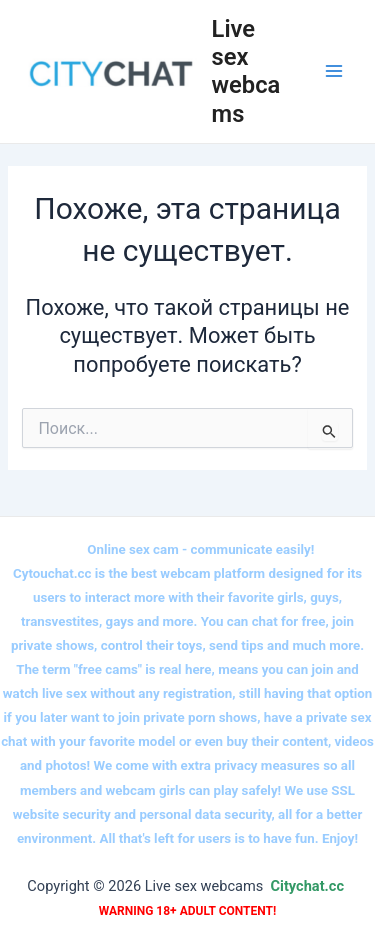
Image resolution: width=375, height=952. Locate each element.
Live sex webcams (246, 71)
